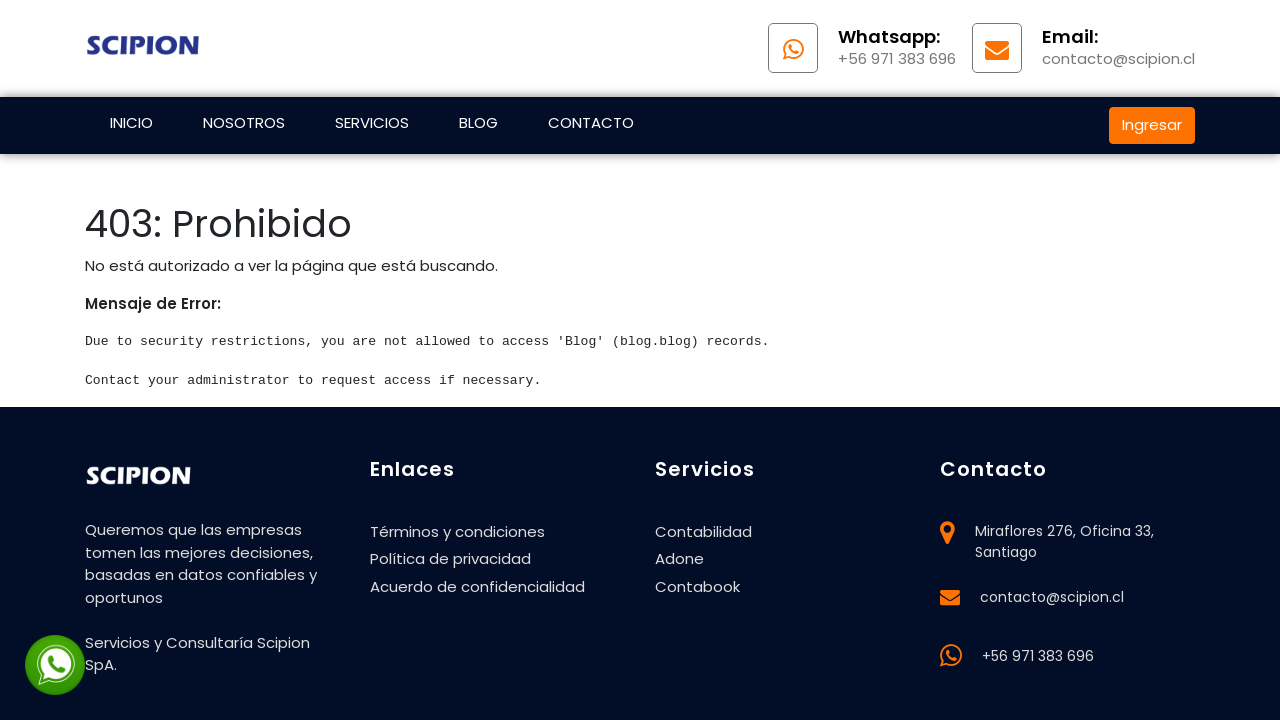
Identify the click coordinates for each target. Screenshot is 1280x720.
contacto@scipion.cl (1052, 597)
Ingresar (1152, 124)
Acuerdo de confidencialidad (477, 586)
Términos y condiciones (457, 531)
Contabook (697, 586)
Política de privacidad (450, 558)
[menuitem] (131, 125)
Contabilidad (703, 531)
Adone (679, 558)
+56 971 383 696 (1038, 656)
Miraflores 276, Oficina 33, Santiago (1064, 541)
